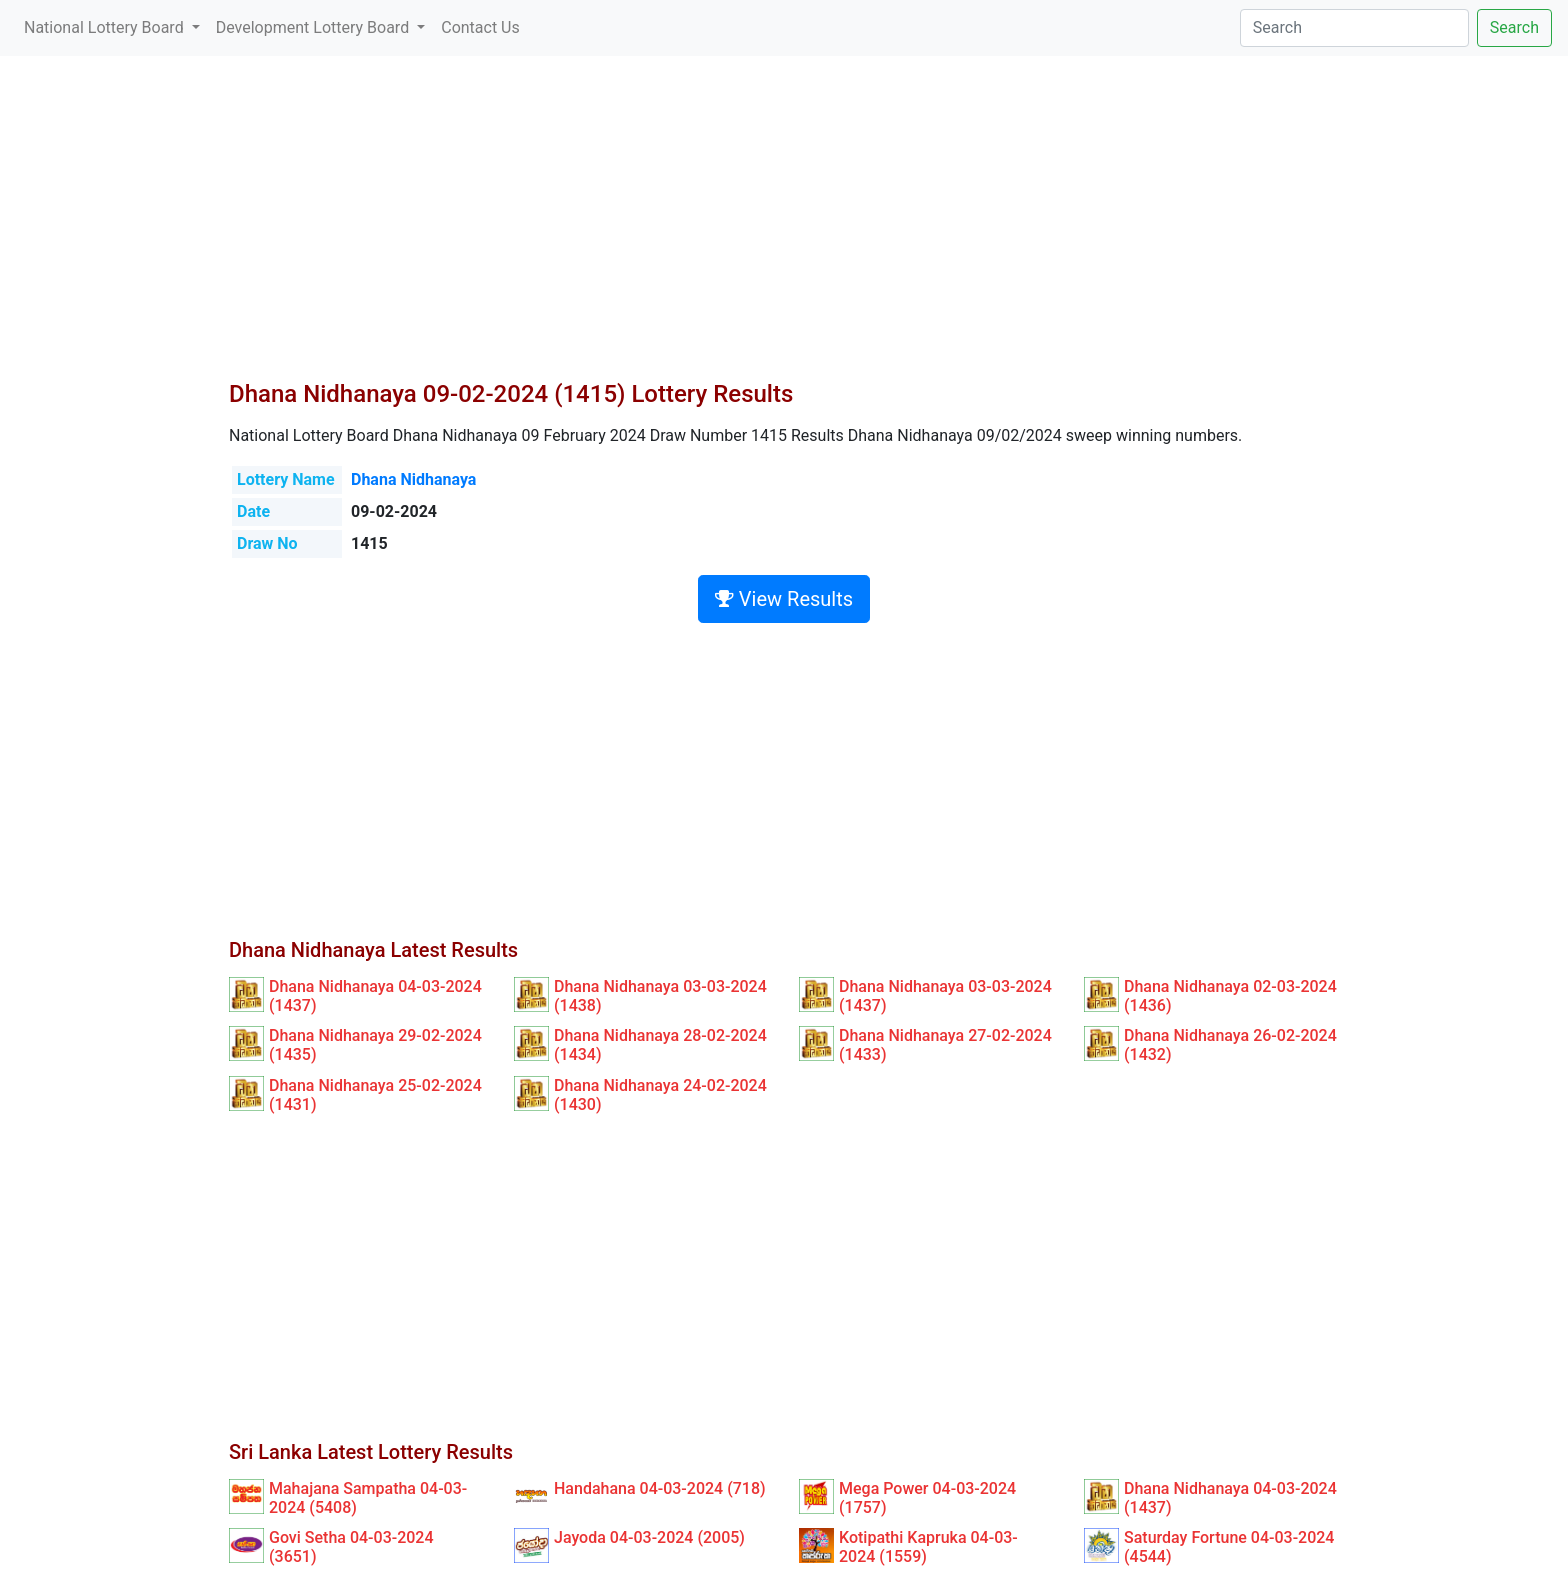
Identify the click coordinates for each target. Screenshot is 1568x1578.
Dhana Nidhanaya (413, 479)
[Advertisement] (784, 230)
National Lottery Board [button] (106, 27)
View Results (784, 599)
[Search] (1354, 28)
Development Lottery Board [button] (314, 27)
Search (1514, 27)
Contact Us (480, 27)
